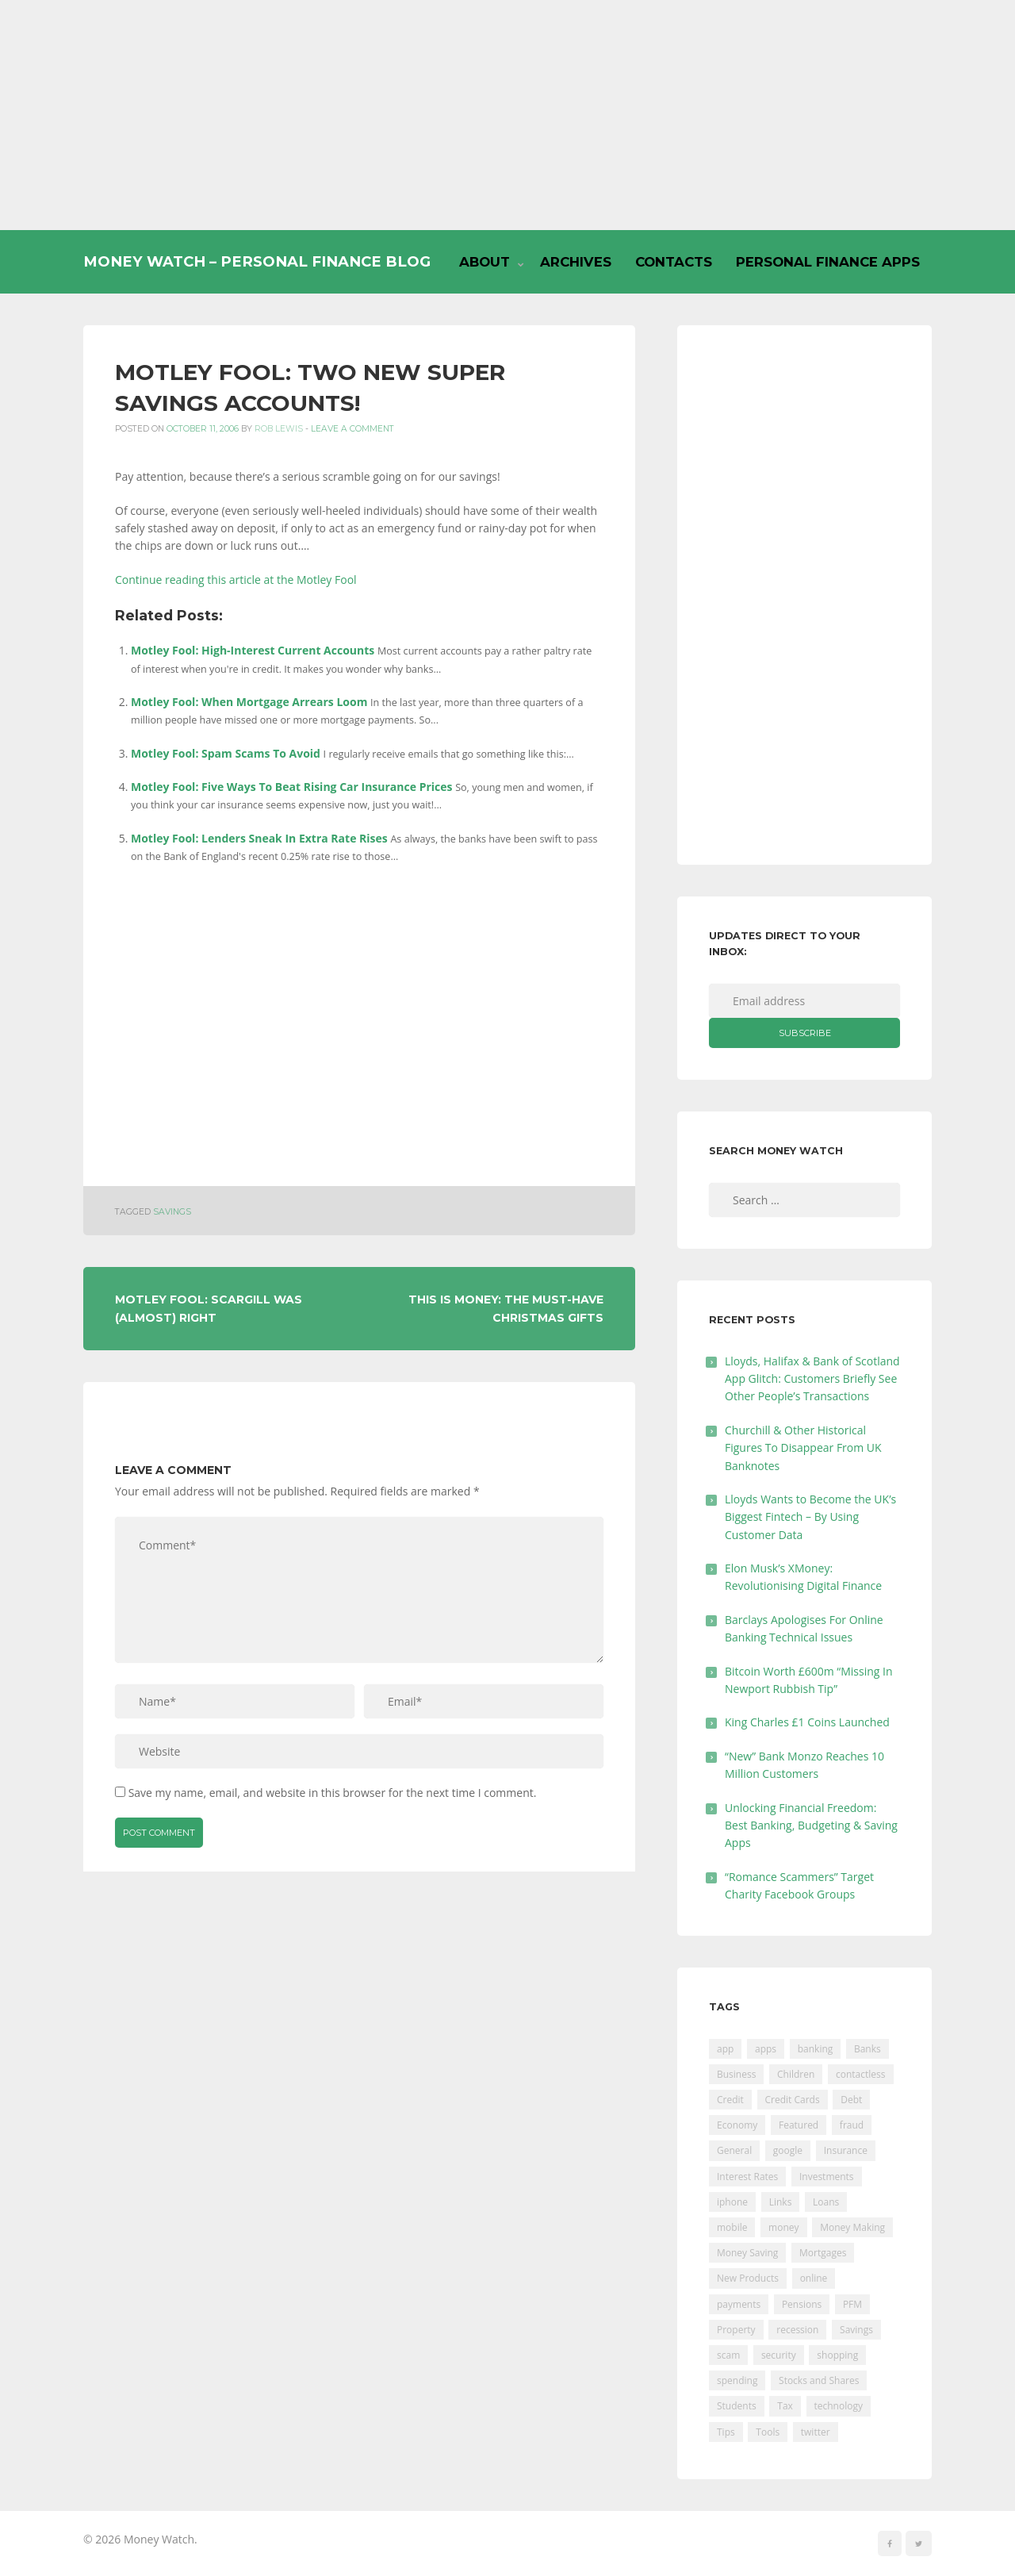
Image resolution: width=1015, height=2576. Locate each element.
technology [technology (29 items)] (838, 2406)
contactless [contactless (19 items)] (861, 2074)
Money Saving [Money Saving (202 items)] (747, 2252)
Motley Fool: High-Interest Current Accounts (252, 650)
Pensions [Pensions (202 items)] (802, 2304)
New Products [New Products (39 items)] (748, 2278)
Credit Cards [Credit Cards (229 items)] (792, 2099)
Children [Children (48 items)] (795, 2074)
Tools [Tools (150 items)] (767, 2432)
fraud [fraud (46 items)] (852, 2125)
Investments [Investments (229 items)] (826, 2176)
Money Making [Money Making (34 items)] (852, 2227)
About (484, 262)
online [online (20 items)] (814, 2278)
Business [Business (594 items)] (736, 2074)
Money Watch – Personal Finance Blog (257, 261)
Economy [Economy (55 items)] (737, 2125)
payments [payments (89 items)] (738, 2304)
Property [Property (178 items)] (736, 2329)
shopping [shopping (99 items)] (837, 2355)
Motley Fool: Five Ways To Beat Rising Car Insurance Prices (291, 786)
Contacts (673, 262)
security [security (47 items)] (778, 2355)
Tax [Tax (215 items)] (785, 2406)
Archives (575, 262)
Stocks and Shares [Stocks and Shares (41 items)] (819, 2380)
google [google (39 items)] (787, 2150)
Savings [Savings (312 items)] (856, 2329)
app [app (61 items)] (725, 2049)
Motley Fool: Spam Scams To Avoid (225, 753)
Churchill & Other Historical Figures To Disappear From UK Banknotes (803, 1447)
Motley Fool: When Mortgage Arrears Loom (249, 701)
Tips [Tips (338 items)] (726, 2432)
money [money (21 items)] (783, 2227)
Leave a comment (352, 429)
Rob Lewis (279, 429)
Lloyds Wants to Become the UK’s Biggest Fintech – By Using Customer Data (810, 1516)
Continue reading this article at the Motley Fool (236, 579)
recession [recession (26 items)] (797, 2329)
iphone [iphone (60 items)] (732, 2202)
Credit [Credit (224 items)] (730, 2099)
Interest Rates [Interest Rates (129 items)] (747, 2176)
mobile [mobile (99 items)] (732, 2227)
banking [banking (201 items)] (815, 2049)
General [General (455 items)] (734, 2150)
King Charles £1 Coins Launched (807, 1721)
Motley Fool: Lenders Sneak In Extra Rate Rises (259, 838)
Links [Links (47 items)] (780, 2202)
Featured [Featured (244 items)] (798, 2125)
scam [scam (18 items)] (728, 2355)
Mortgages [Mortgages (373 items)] (822, 2252)
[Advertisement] (507, 115)
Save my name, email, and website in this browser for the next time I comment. (332, 1792)
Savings (172, 1212)
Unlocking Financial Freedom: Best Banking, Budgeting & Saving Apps (811, 1825)
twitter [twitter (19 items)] (815, 2432)
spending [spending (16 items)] (737, 2380)
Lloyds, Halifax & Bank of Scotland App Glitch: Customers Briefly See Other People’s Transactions (812, 1378)
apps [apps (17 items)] (765, 2049)
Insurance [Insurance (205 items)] (846, 2150)
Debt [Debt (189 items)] (851, 2099)
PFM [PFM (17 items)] (852, 2304)
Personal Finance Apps (828, 262)
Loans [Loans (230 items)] (826, 2202)
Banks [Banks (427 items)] (867, 2049)
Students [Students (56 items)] (736, 2406)
